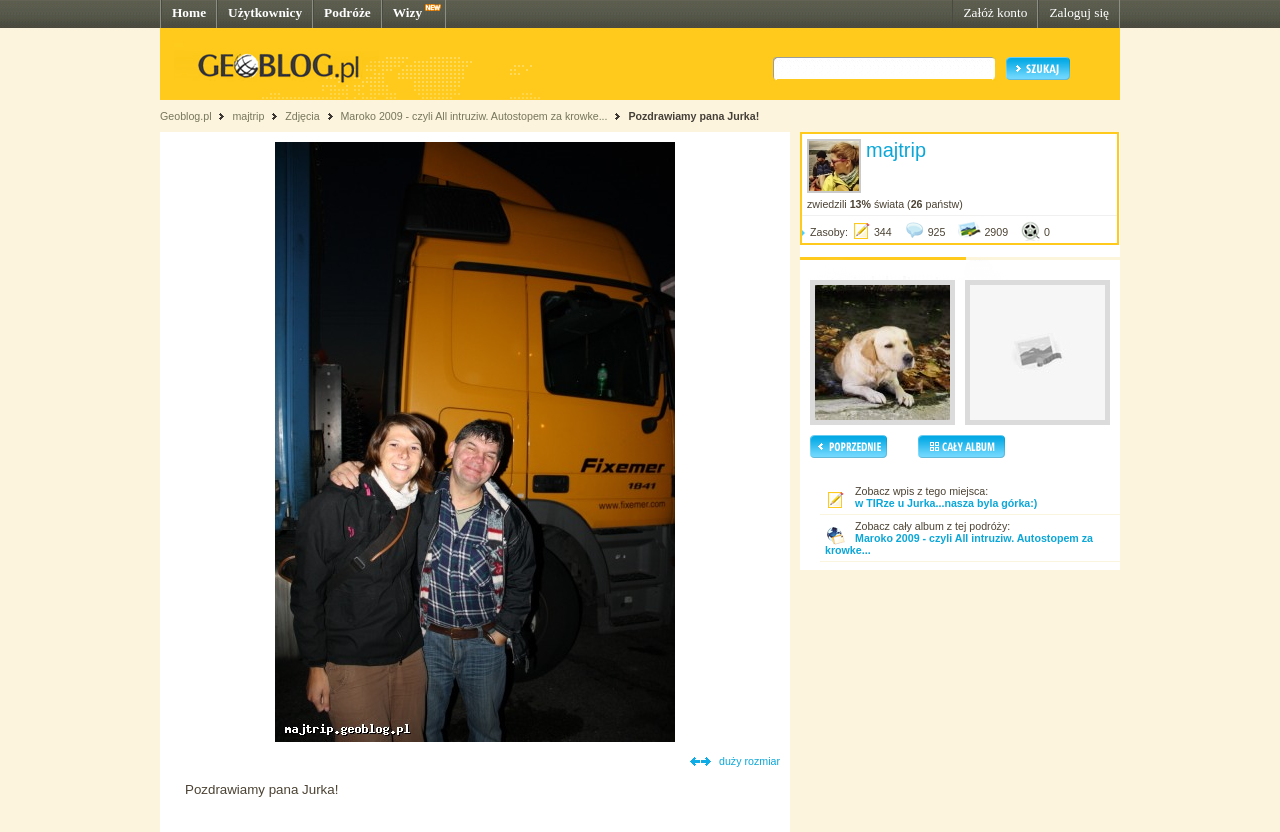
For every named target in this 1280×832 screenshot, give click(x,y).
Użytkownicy (265, 12)
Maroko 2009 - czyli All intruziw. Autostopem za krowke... (473, 116)
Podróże (347, 12)
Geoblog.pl (186, 116)
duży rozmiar (749, 761)
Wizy (407, 12)
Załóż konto (995, 12)
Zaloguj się (1079, 12)
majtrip (248, 116)
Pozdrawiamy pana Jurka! (693, 116)
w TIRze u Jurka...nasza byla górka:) (946, 503)
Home (189, 12)
